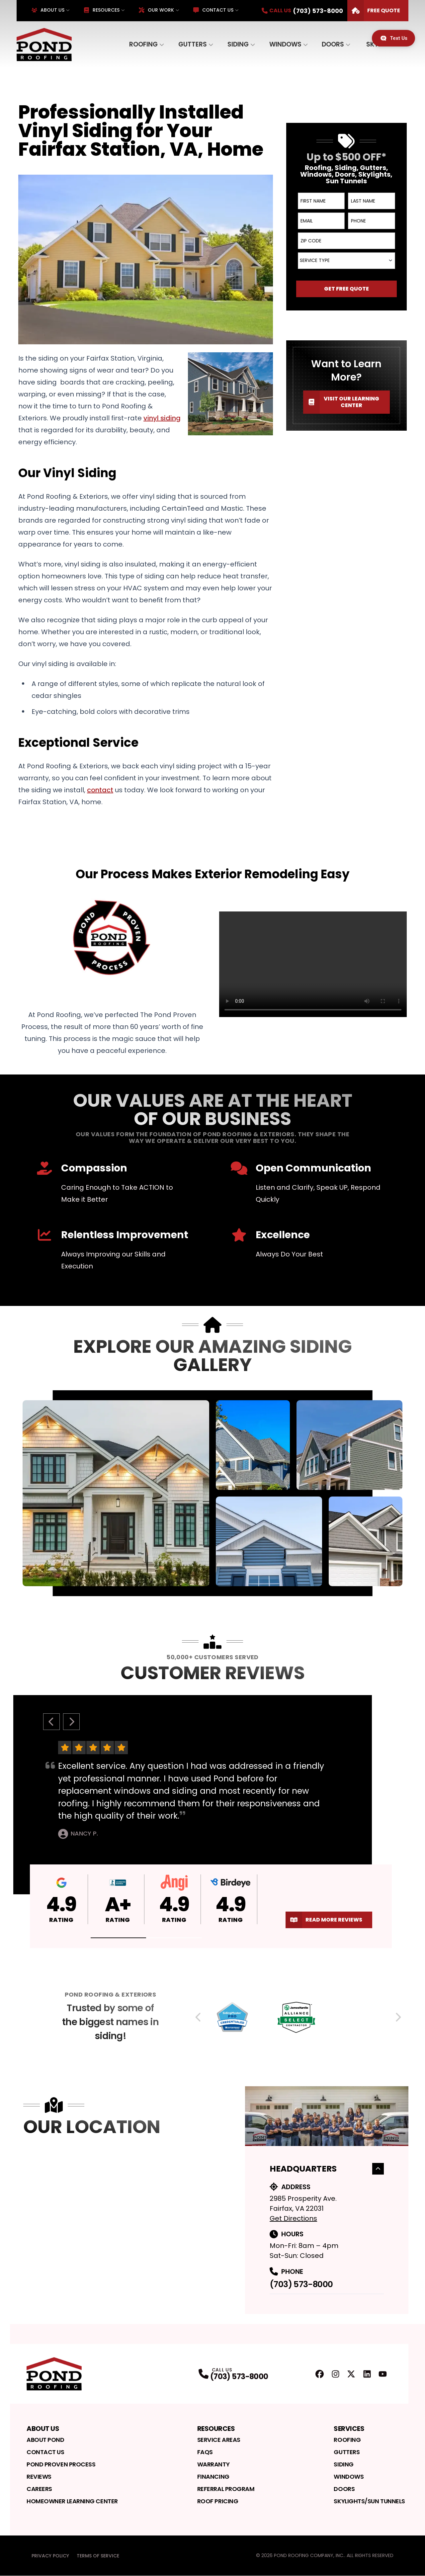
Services (349, 2428)
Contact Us (213, 10)
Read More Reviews (324, 1920)
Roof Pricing (217, 2501)
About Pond (45, 2440)
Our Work (156, 10)
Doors (333, 44)
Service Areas (218, 2440)
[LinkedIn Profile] (367, 2374)
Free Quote (373, 10)
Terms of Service (98, 2555)
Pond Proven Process (61, 2464)
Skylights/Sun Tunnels (369, 2501)
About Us (48, 10)
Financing (213, 2476)
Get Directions (293, 2218)
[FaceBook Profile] (319, 2374)
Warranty (213, 2464)
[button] (118, 1937)
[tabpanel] (212, 1493)
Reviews (39, 2476)
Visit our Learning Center (341, 402)
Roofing (143, 44)
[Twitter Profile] (351, 2374)
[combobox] (346, 260)
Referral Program (226, 2489)
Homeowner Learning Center (72, 2501)
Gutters (192, 44)
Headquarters (327, 2169)
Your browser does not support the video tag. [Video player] (313, 964)
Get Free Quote (346, 289)
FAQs (205, 2452)
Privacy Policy (50, 2555)
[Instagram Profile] (335, 2374)
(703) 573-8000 (301, 2284)
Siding (238, 44)
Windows (285, 44)
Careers (39, 2489)
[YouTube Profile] (382, 2374)
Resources (102, 10)
